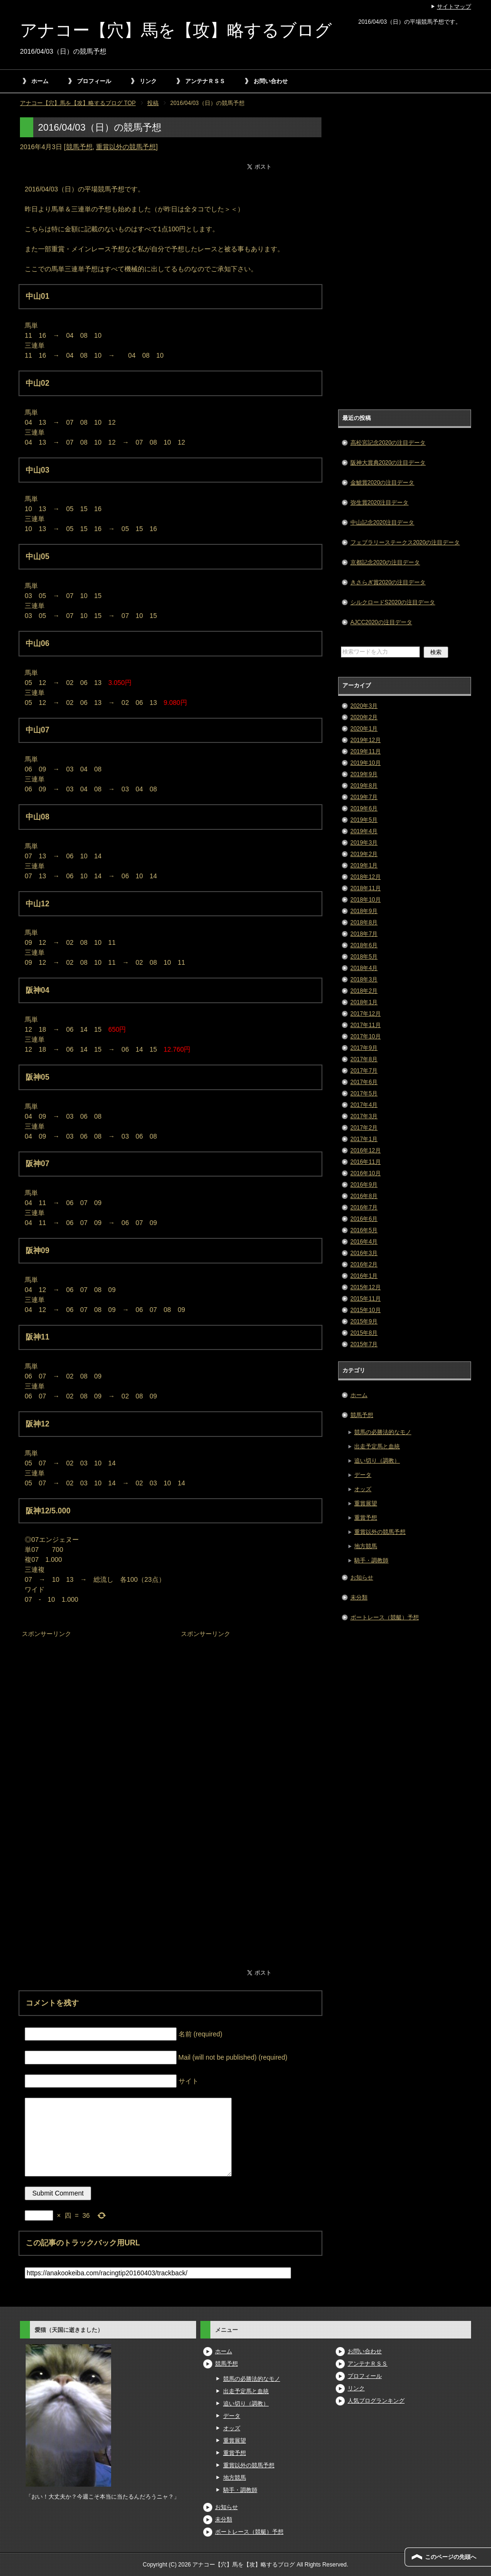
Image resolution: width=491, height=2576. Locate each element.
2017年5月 (364, 1093)
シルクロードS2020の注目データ (392, 602)
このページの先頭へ (450, 2557)
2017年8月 (364, 1059)
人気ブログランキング (376, 2400)
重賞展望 (365, 1503)
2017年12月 (365, 1013)
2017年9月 (364, 1048)
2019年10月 (365, 763)
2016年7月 (364, 1207)
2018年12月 (365, 877)
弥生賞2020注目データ (379, 502)
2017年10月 (365, 1036)
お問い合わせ (271, 81)
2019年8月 (364, 785)
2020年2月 (364, 717)
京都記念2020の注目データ (385, 562)
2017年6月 (364, 1082)
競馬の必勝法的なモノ (382, 1432)
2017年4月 (364, 1105)
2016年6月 (364, 1219)
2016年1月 (364, 1276)
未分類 (359, 1597)
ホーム (39, 81)
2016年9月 (364, 1184)
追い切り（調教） (377, 1460)
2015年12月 (365, 1287)
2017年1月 (364, 1139)
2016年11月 (365, 1162)
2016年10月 (365, 1173)
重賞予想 (365, 1517)
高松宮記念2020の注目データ (388, 442)
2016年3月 (364, 1253)
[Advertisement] (91, 1700)
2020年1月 (364, 728)
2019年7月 (364, 797)
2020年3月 (364, 706)
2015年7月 (364, 1344)
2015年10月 (365, 1310)
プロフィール (94, 81)
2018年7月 (364, 934)
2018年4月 (364, 968)
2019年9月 (364, 774)
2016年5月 (364, 1230)
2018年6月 (364, 945)
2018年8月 (364, 922)
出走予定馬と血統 (377, 1446)
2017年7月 (364, 1070)
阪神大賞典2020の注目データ (388, 462)
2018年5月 (364, 956)
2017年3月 (364, 1116)
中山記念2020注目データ (382, 522)
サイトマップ (454, 6)
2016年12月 (365, 1150)
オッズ (362, 1489)
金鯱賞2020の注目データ (382, 482)
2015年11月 (365, 1298)
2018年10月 (365, 899)
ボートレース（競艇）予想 (384, 1617)
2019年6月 (364, 808)
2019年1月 (364, 865)
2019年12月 (365, 740)
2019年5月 (364, 820)
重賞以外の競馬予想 (126, 147)
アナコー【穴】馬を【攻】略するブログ (176, 30)
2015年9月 (364, 1321)
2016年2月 (364, 1264)
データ (362, 1475)
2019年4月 (364, 831)
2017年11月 (365, 1025)
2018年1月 (364, 1002)
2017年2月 (364, 1127)
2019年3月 (364, 842)
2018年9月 (364, 911)
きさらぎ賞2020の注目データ (388, 582)
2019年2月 (364, 854)
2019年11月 (365, 751)
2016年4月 (364, 1241)
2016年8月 (364, 1196)
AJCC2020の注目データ (381, 622)
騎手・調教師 (371, 1560)
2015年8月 (364, 1333)
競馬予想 (79, 147)
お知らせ (361, 1577)
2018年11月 (365, 888)
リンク (148, 81)
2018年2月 (364, 991)
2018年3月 (364, 979)
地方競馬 (365, 1546)
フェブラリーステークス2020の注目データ (405, 542)
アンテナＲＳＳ (205, 81)
